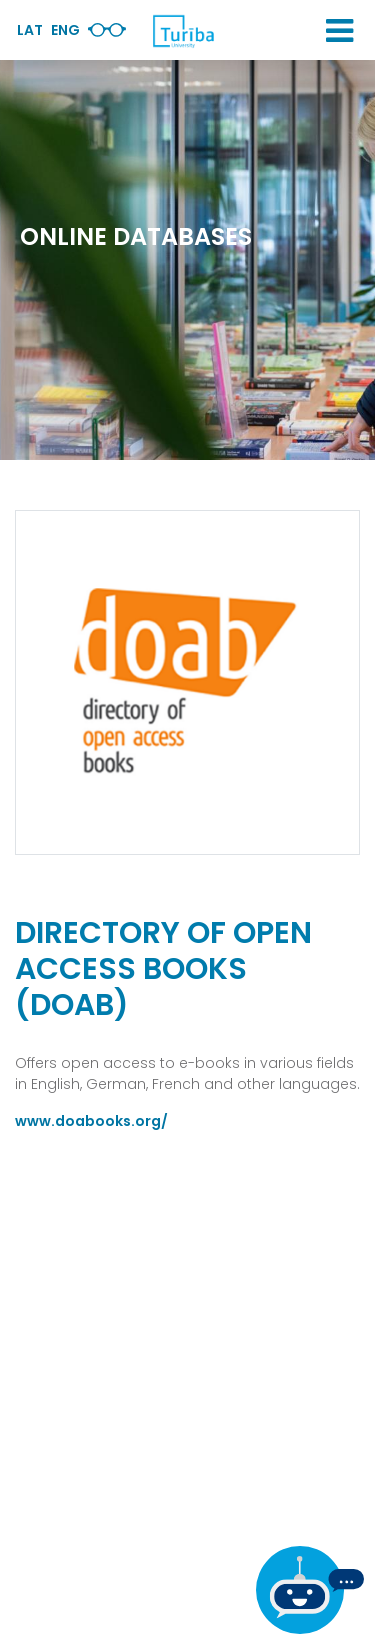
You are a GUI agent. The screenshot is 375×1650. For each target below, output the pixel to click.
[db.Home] (183, 31)
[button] (339, 31)
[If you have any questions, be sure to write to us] (310, 1590)
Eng (65, 30)
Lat (30, 30)
